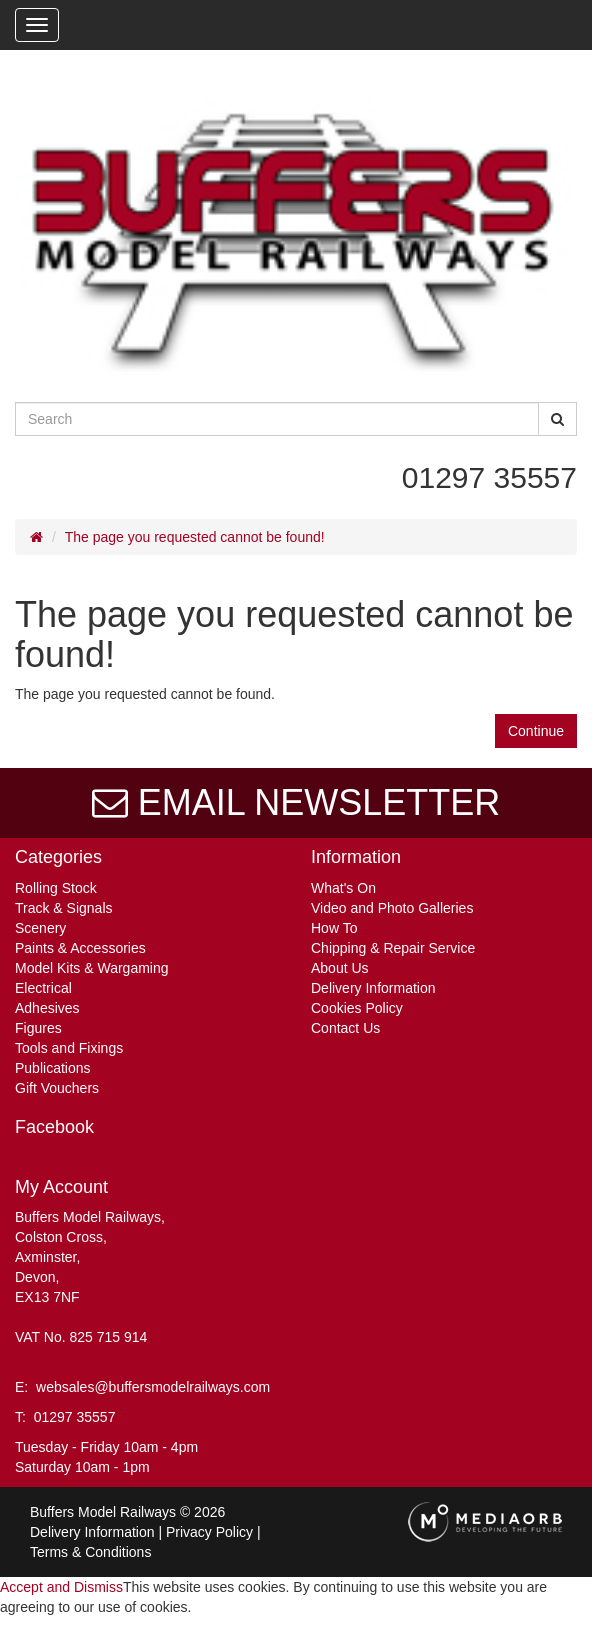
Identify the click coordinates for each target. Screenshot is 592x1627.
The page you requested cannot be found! (195, 537)
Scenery (40, 928)
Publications (53, 1068)
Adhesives (47, 1008)
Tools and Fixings (69, 1048)
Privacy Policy (209, 1532)
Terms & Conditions (90, 1552)
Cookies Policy (357, 1008)
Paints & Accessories (80, 948)
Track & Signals (64, 908)
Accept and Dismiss (61, 1587)
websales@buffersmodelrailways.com (153, 1387)
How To (334, 928)
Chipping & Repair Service (393, 948)
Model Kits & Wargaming (92, 968)
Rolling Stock (56, 888)
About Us (340, 968)
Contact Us (345, 1028)
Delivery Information (373, 988)
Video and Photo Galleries (392, 908)
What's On (343, 888)
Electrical (43, 988)
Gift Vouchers (57, 1088)
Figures (38, 1028)
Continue (536, 731)
